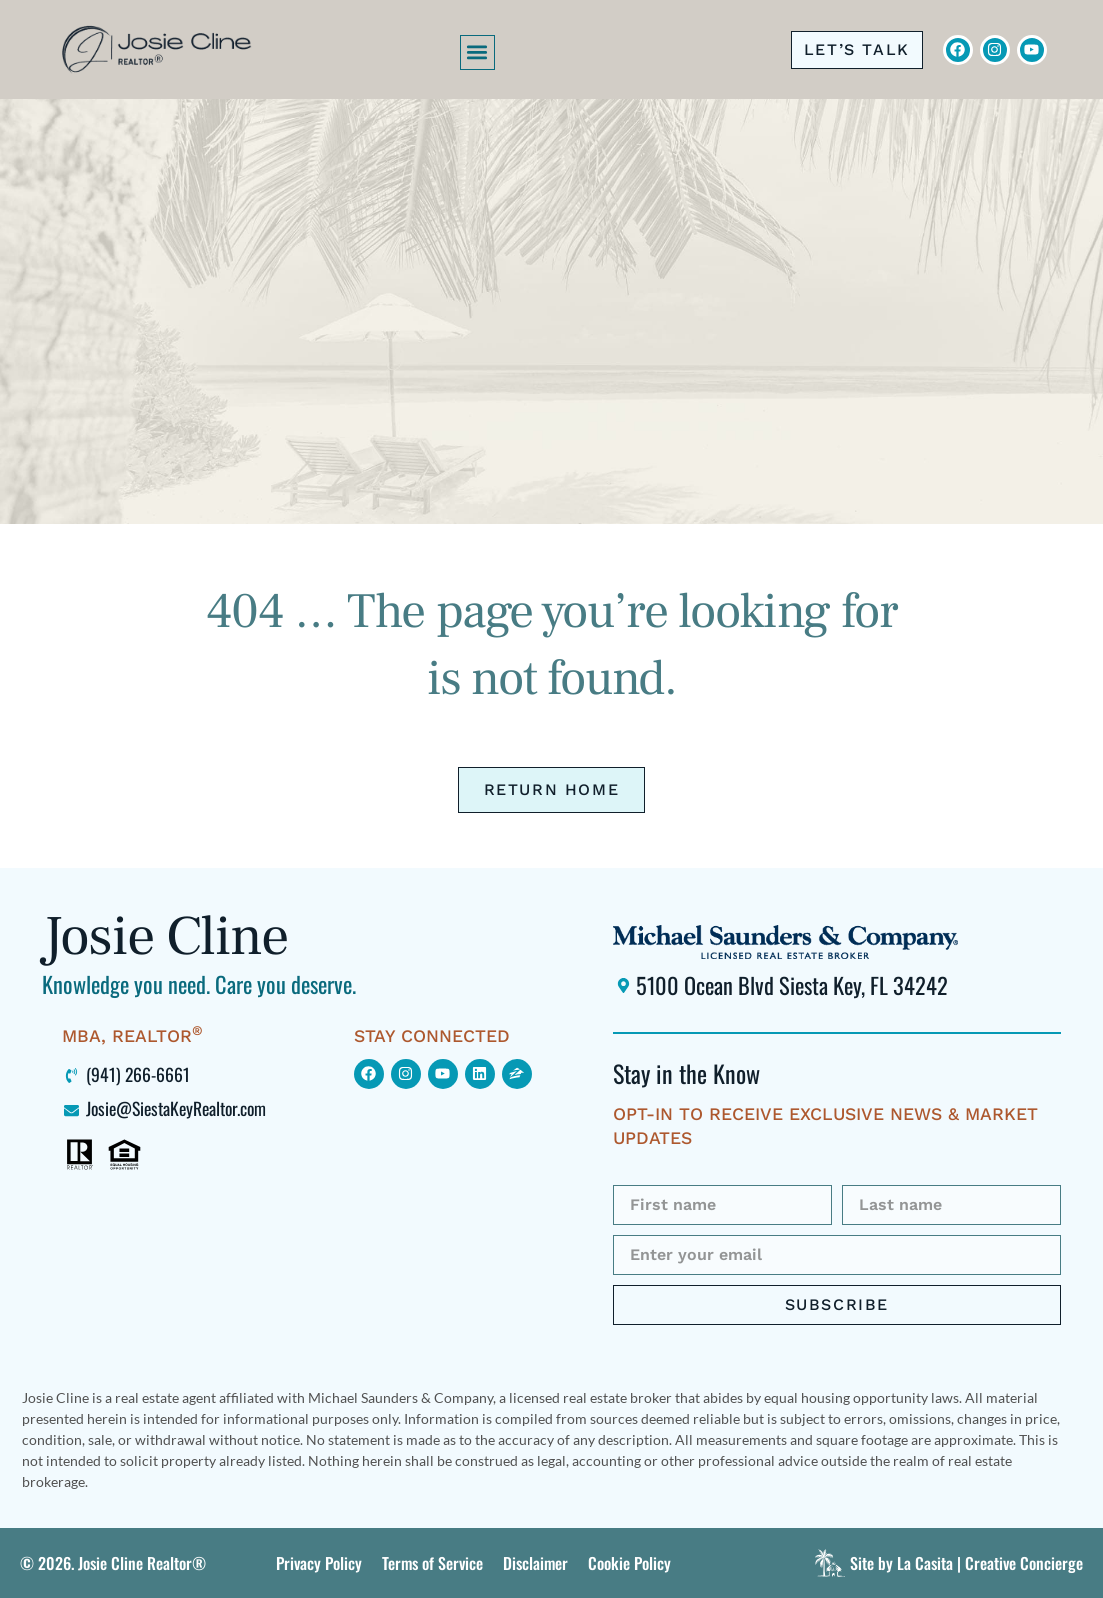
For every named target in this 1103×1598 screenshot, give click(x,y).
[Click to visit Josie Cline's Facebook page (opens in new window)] (958, 50)
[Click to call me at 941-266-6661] (857, 50)
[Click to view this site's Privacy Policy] (319, 1563)
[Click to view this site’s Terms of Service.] (432, 1563)
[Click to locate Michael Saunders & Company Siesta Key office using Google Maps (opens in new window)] (837, 985)
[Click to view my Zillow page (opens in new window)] (517, 1074)
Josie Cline (165, 936)
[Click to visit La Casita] (946, 1563)
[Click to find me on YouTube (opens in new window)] (443, 1074)
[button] (477, 52)
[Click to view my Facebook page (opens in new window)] (369, 1074)
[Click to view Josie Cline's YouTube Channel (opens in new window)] (1032, 50)
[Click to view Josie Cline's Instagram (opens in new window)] (995, 50)
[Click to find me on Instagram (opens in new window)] (406, 1074)
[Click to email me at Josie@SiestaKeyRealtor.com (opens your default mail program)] (198, 1108)
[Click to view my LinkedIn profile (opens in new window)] (480, 1074)
